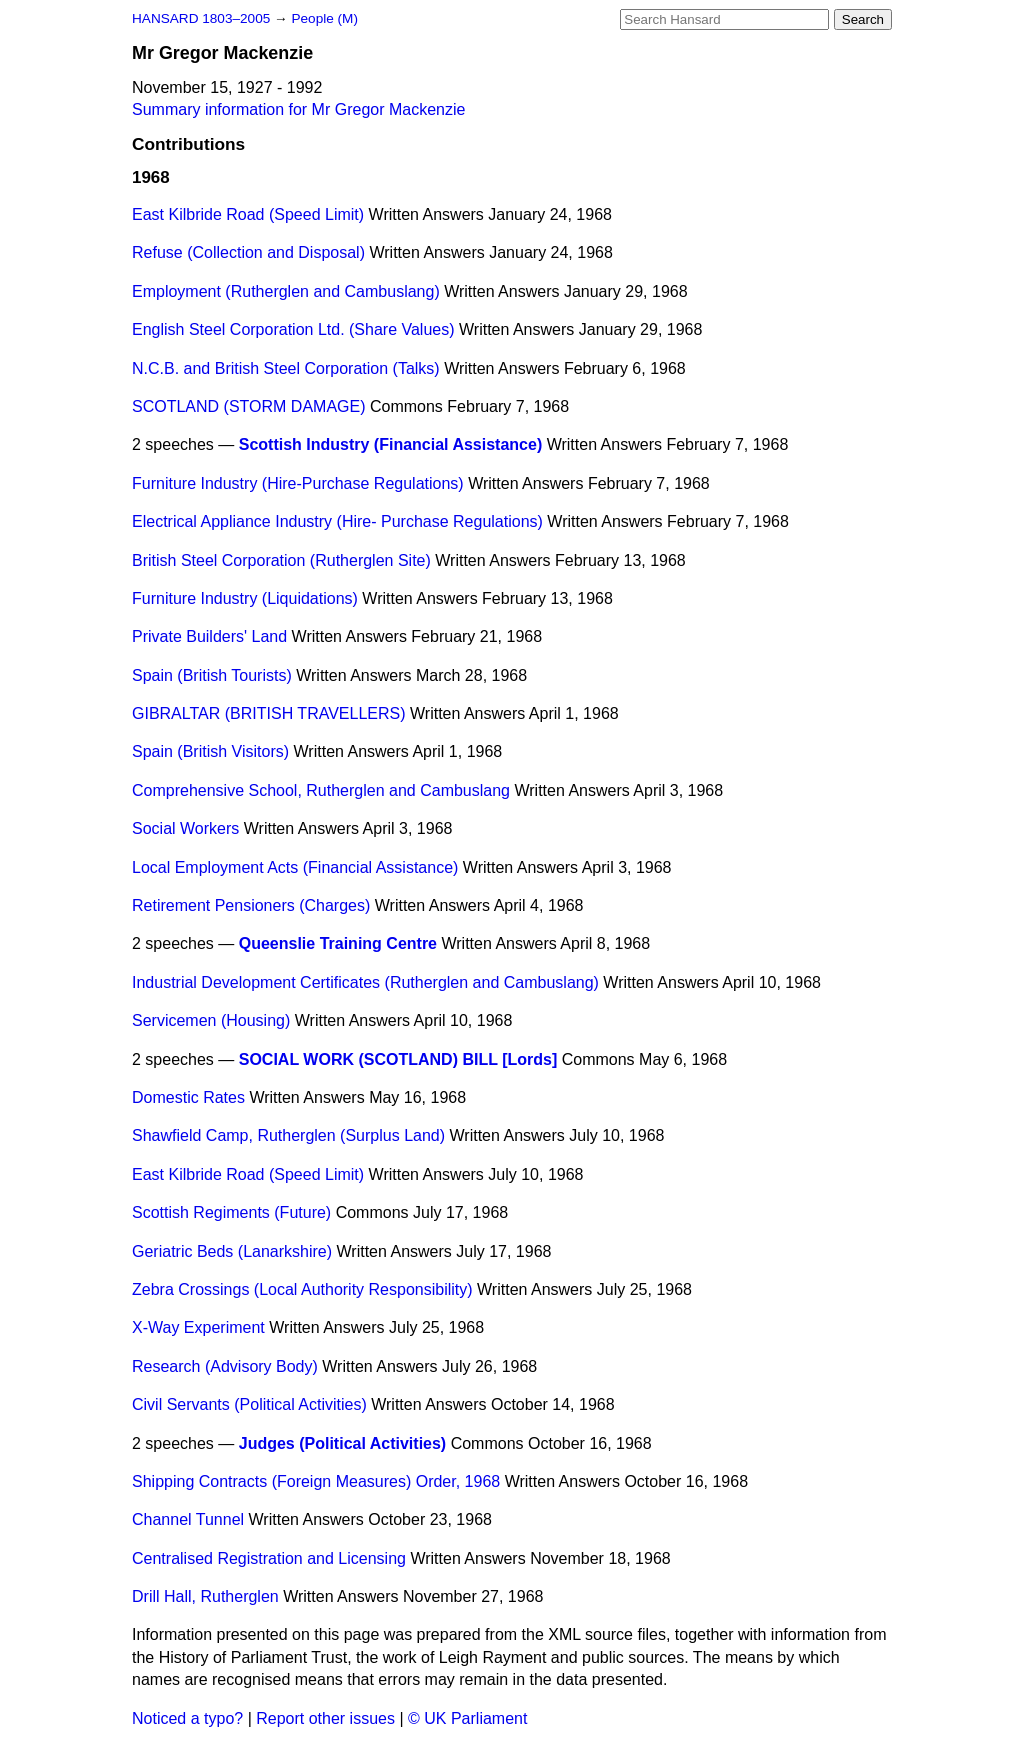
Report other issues (325, 1718)
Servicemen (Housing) (211, 1020)
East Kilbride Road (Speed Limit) (248, 214)
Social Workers (185, 828)
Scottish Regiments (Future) (231, 1212)
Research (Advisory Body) (225, 1366)
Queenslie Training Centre (338, 943)
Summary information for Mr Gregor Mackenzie (298, 109)
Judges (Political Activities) (342, 1443)
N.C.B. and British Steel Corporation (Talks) (286, 368)
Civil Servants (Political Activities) (249, 1404)
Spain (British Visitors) (210, 751)
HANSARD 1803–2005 (201, 18)
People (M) (324, 18)
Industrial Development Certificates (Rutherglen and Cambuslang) (365, 982)
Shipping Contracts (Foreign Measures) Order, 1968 (316, 1481)
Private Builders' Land (209, 636)
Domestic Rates (188, 1097)
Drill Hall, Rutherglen (205, 1596)
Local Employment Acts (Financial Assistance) (295, 867)
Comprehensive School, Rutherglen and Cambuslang (321, 790)
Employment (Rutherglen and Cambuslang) (286, 291)
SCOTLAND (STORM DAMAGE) (249, 406)
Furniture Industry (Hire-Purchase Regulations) (298, 483)
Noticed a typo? (187, 1718)
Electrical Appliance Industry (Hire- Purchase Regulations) (337, 521)
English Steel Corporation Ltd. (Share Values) (293, 329)
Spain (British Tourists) (212, 675)
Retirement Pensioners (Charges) (251, 905)
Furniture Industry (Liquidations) (245, 598)
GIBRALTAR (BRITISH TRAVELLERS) (269, 713)
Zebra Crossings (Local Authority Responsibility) (302, 1289)
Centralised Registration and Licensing (269, 1558)
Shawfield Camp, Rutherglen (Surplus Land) (288, 1135)
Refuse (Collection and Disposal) (248, 252)
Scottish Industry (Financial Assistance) (390, 444)
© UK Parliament (467, 1718)
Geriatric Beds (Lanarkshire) (232, 1251)
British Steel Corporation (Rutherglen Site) (281, 560)
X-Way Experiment (198, 1327)
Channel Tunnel (188, 1519)
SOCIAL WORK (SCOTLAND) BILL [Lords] (398, 1059)
